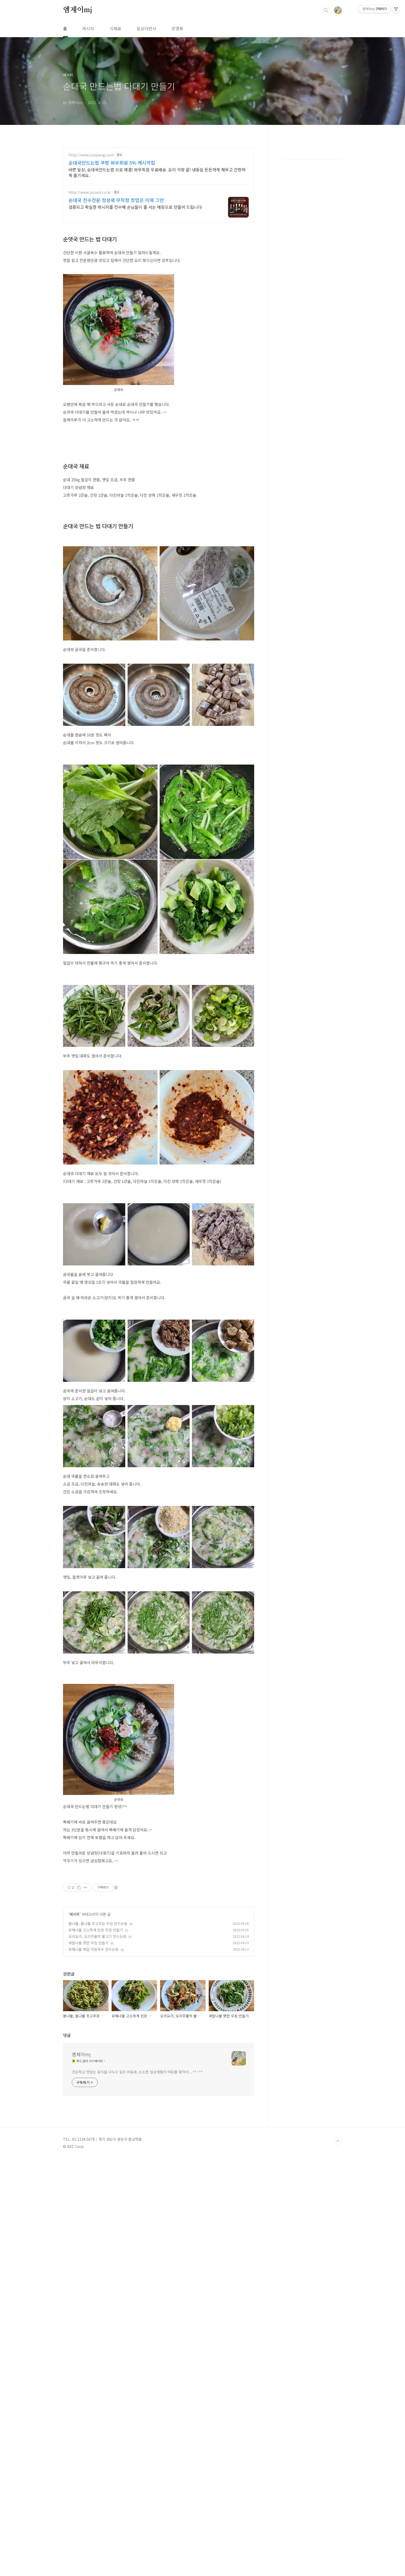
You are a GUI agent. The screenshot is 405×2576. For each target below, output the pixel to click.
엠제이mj (77, 10)
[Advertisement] (158, 1906)
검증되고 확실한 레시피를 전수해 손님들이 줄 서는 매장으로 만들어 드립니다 (135, 207)
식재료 (115, 28)
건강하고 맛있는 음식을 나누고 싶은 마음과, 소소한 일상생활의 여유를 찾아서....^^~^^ (137, 2258)
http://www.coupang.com (91, 155)
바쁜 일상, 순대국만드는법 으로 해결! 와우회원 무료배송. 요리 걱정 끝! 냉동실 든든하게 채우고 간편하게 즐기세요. (156, 172)
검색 (326, 10)
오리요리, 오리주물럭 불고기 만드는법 (97, 2008)
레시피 (88, 28)
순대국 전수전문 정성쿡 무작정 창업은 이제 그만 (116, 200)
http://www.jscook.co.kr (89, 192)
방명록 (177, 28)
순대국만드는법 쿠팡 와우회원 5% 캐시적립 (111, 162)
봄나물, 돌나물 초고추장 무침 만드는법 (97, 1995)
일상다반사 (146, 28)
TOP (338, 2328)
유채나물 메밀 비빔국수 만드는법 (93, 2021)
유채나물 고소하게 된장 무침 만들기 (95, 2002)
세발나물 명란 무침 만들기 (88, 2015)
